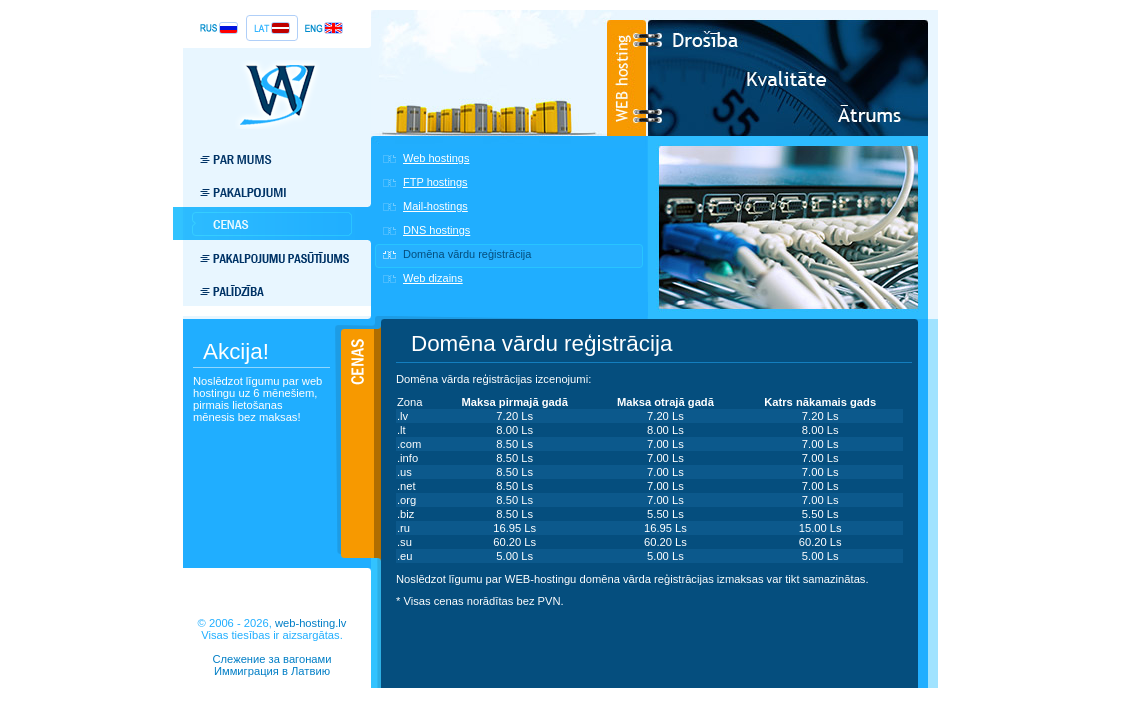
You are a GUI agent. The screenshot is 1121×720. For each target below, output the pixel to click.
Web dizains (433, 278)
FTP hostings (435, 182)
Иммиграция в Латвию (272, 671)
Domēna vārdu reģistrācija (467, 254)
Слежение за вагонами (271, 659)
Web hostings (436, 158)
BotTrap (272, 683)
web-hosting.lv (311, 623)
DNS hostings (436, 230)
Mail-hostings (435, 206)
